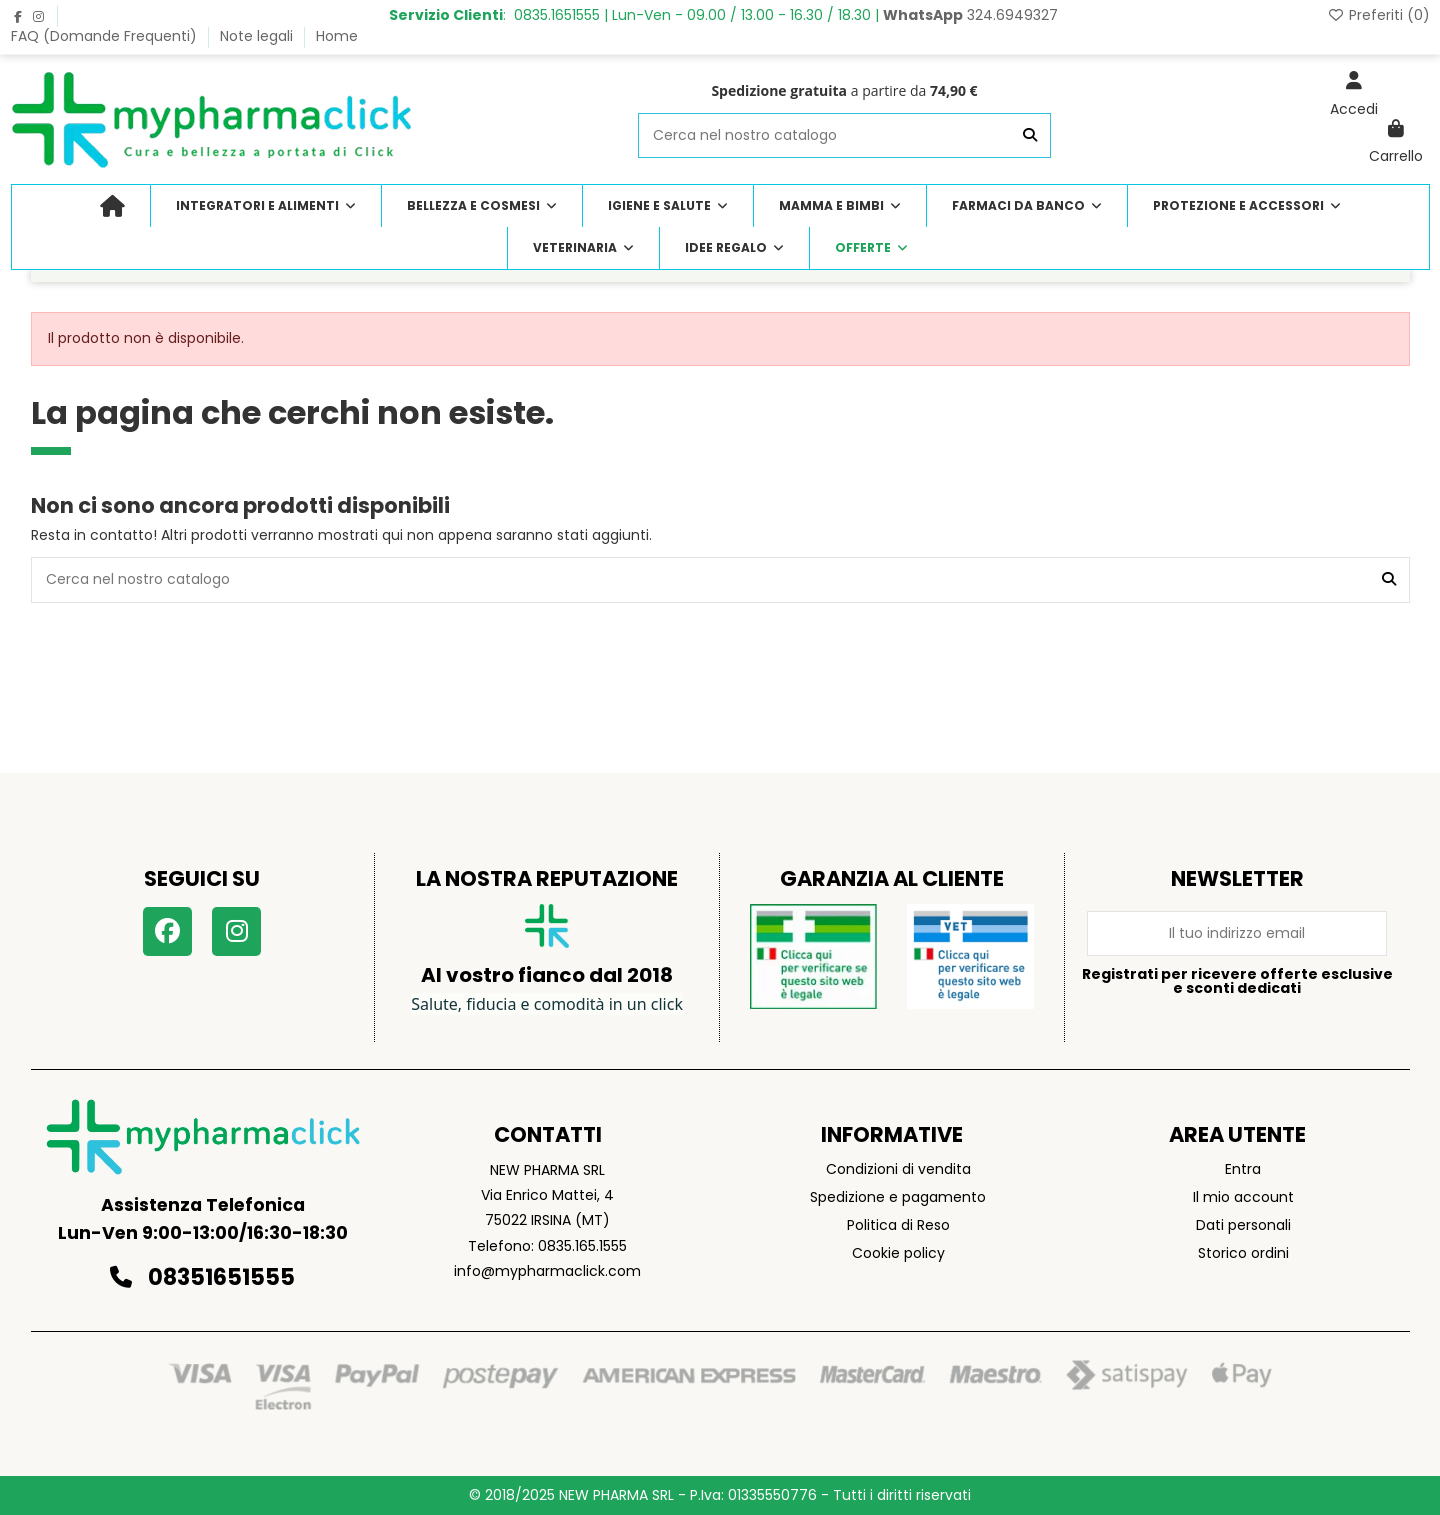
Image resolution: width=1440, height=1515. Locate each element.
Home (337, 36)
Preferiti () (1378, 15)
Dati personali (1243, 1225)
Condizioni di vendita (898, 1169)
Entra (1243, 1169)
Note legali (258, 36)
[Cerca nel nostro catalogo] (1030, 135)
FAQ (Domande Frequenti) (106, 36)
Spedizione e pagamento (898, 1197)
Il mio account (1243, 1197)
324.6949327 (970, 15)
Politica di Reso (898, 1225)
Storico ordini (1243, 1253)
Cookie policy (898, 1253)
